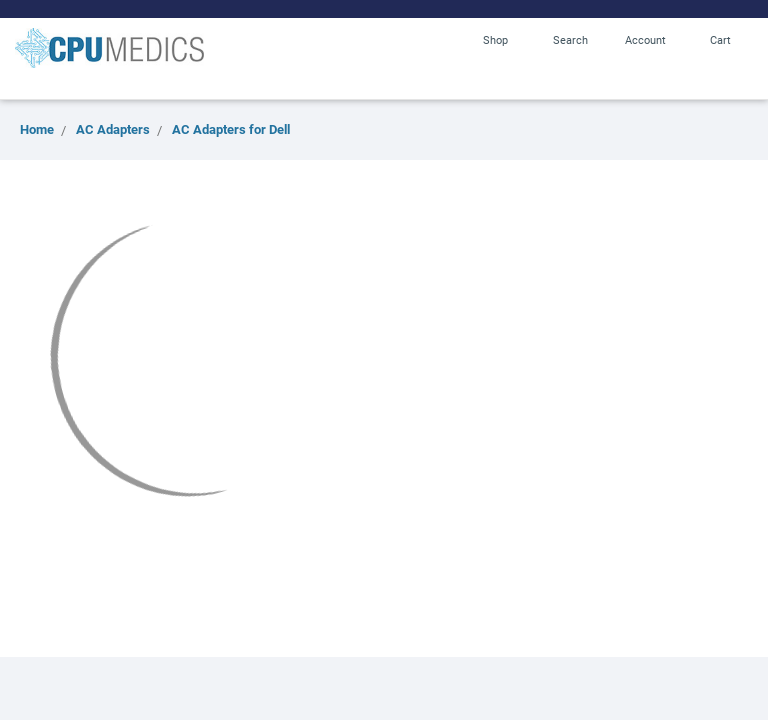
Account (645, 39)
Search (570, 39)
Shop (495, 39)
